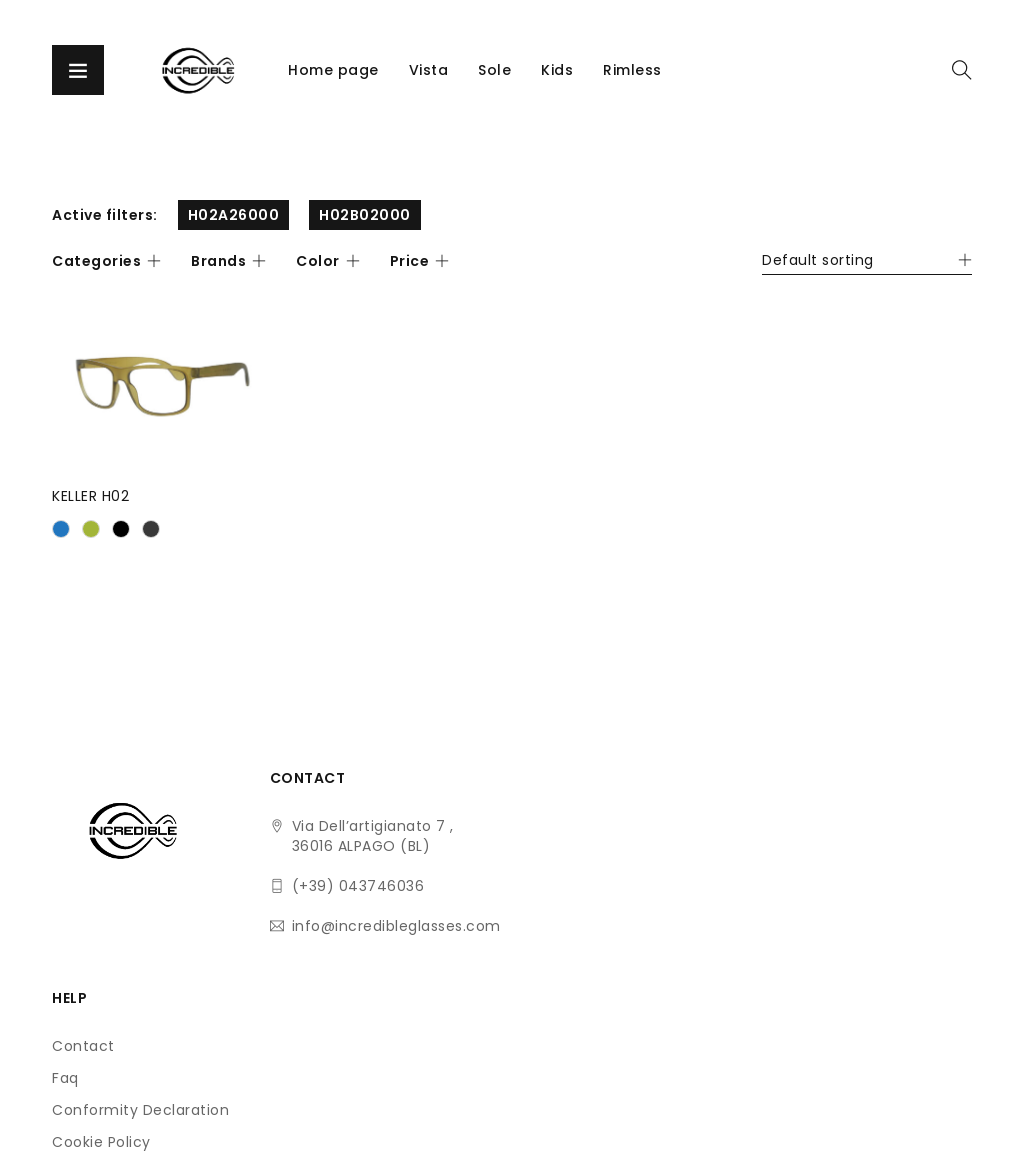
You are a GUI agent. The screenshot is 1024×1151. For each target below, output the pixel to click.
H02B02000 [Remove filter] (365, 215)
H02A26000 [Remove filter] (234, 215)
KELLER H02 (90, 495)
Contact (501, 826)
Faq (483, 858)
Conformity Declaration (558, 890)
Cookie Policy (519, 922)
